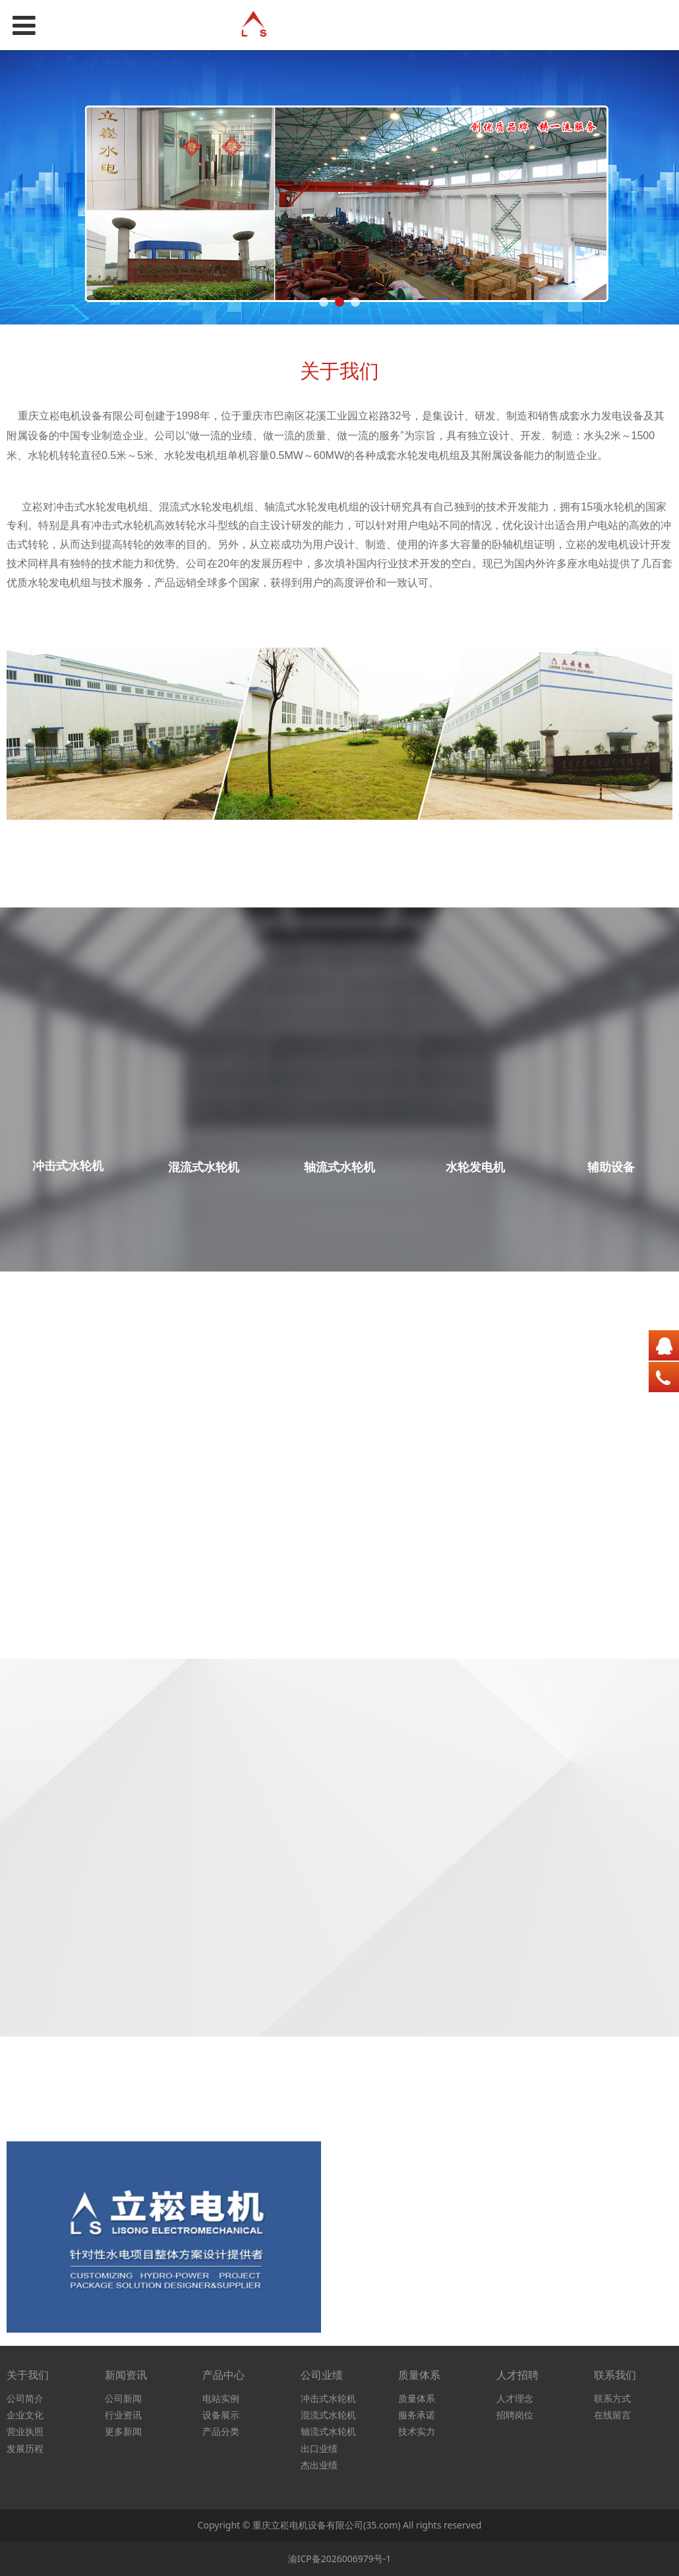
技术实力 (416, 2431)
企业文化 (25, 2414)
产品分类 (220, 2431)
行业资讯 (123, 2414)
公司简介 (25, 2398)
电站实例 (220, 2398)
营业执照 (25, 2431)
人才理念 (514, 2398)
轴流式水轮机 (328, 2431)
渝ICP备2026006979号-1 (340, 2558)
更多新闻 (123, 2431)
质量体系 (416, 2398)
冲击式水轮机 (328, 2398)
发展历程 (25, 2448)
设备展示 (220, 2414)
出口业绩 (319, 2448)
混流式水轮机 (328, 2414)
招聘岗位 (514, 2414)
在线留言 (612, 2414)
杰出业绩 (319, 2465)
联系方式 (612, 2398)
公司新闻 (123, 2398)
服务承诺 (416, 2414)
